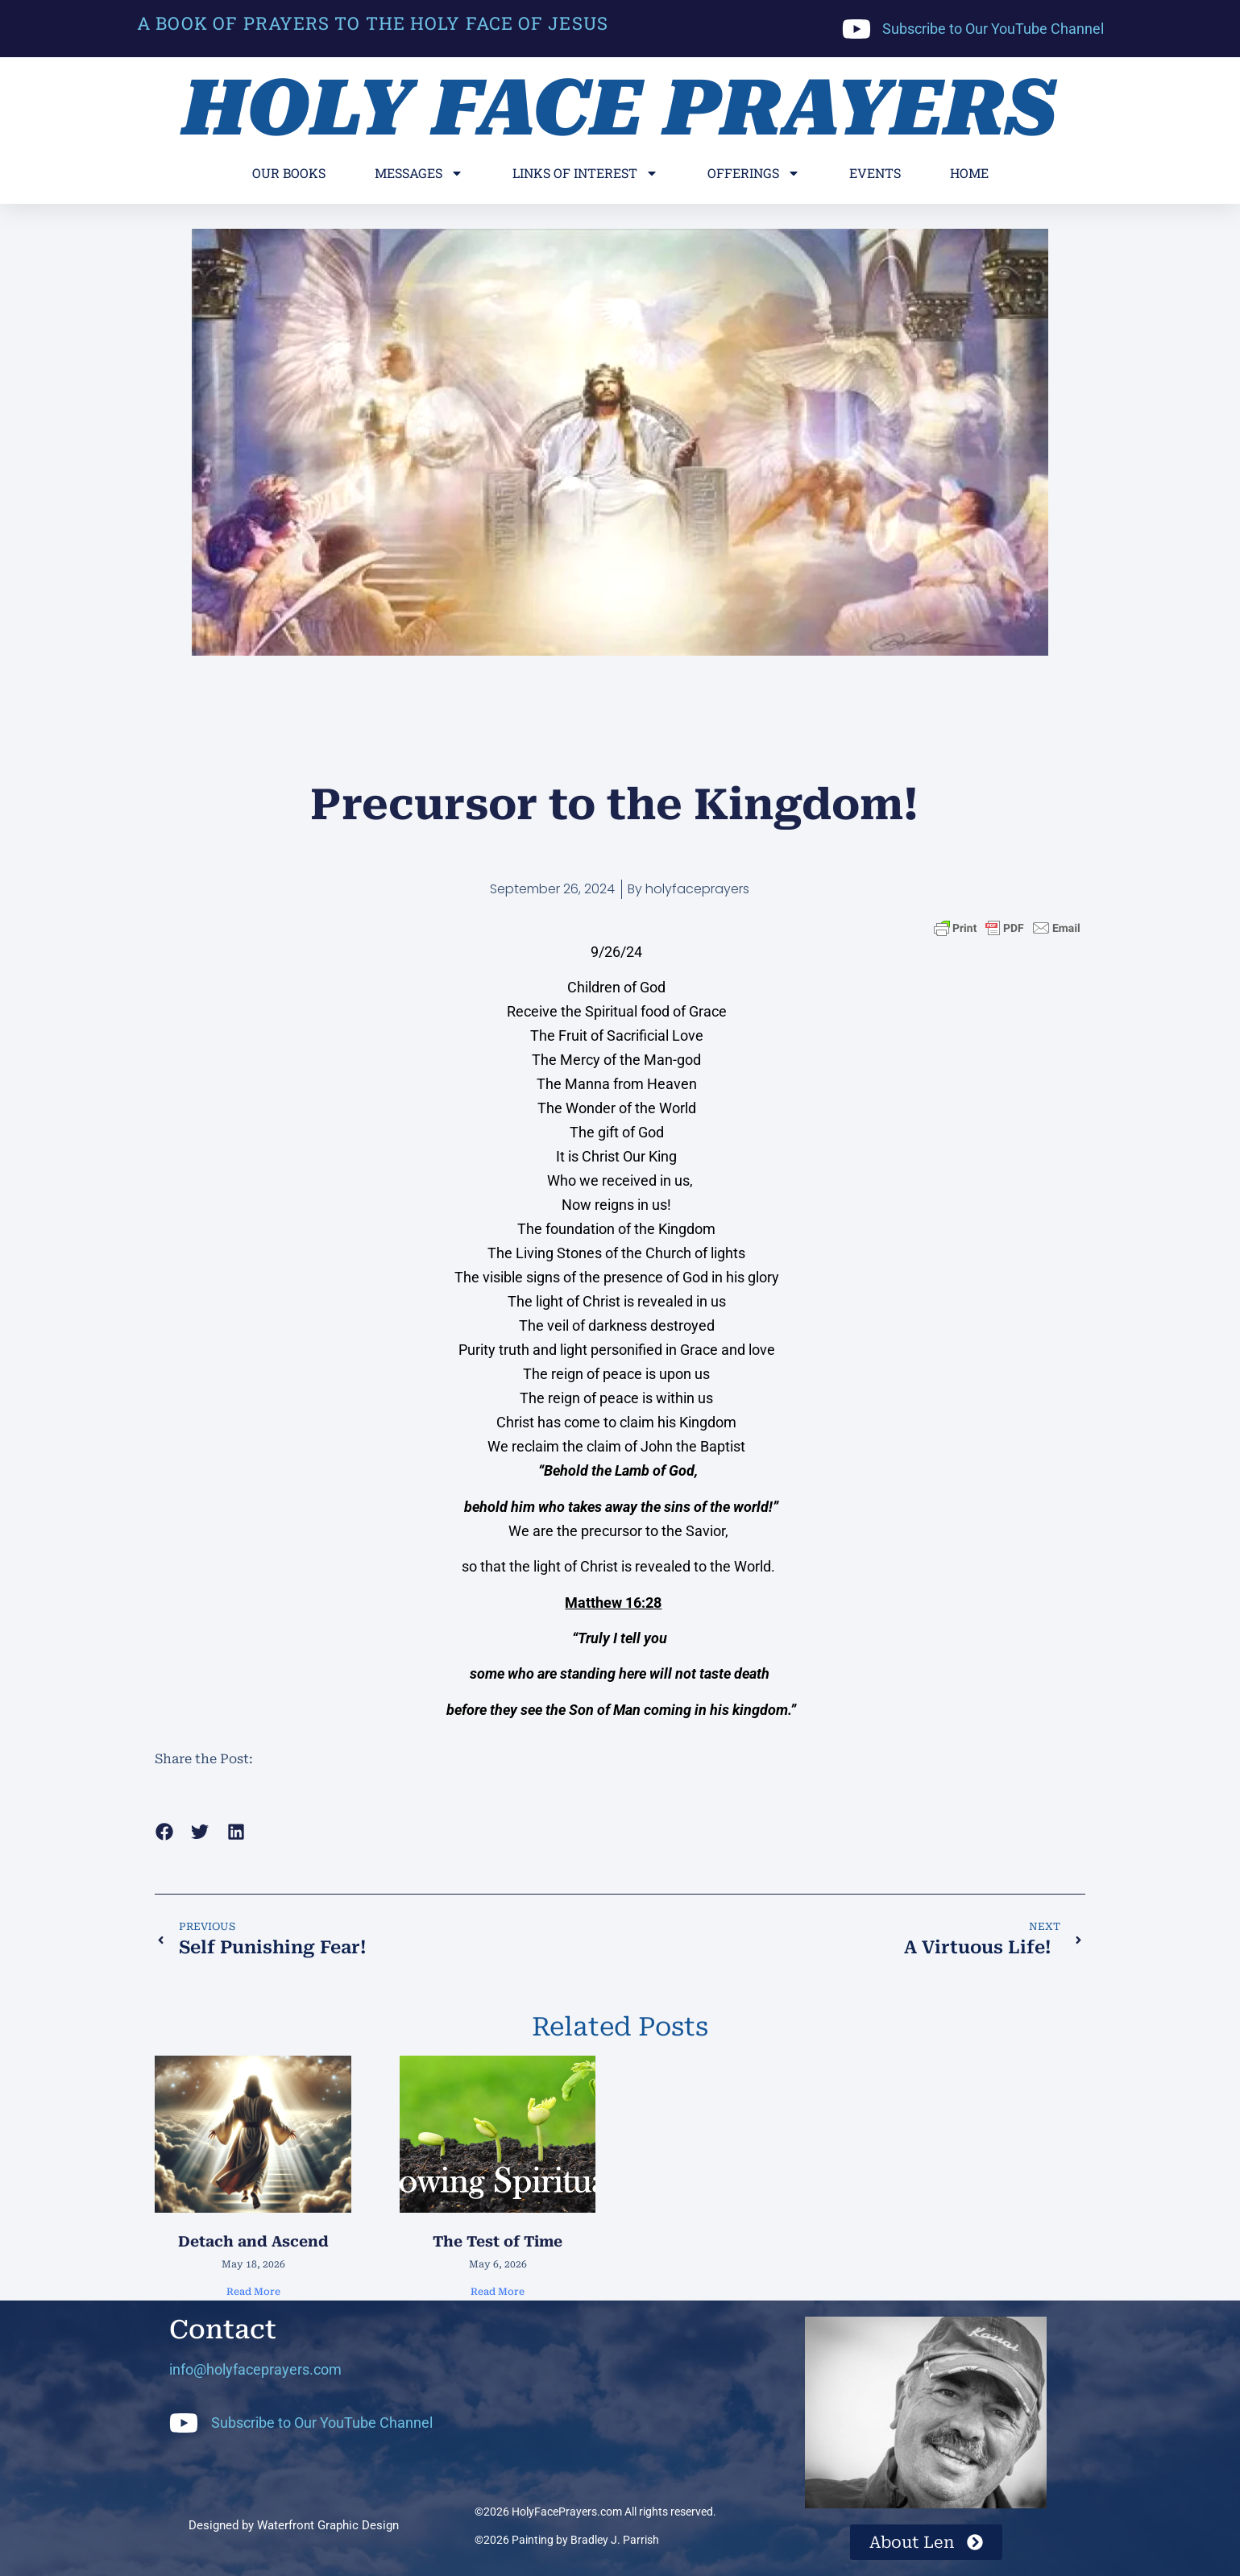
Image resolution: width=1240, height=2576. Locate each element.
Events (875, 172)
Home (969, 172)
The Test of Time (497, 2241)
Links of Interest (585, 173)
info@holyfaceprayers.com (255, 2369)
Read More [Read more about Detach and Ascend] (253, 2291)
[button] (164, 1831)
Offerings (753, 173)
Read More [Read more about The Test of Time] (498, 2291)
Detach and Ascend (253, 2241)
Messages (419, 173)
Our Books (289, 172)
